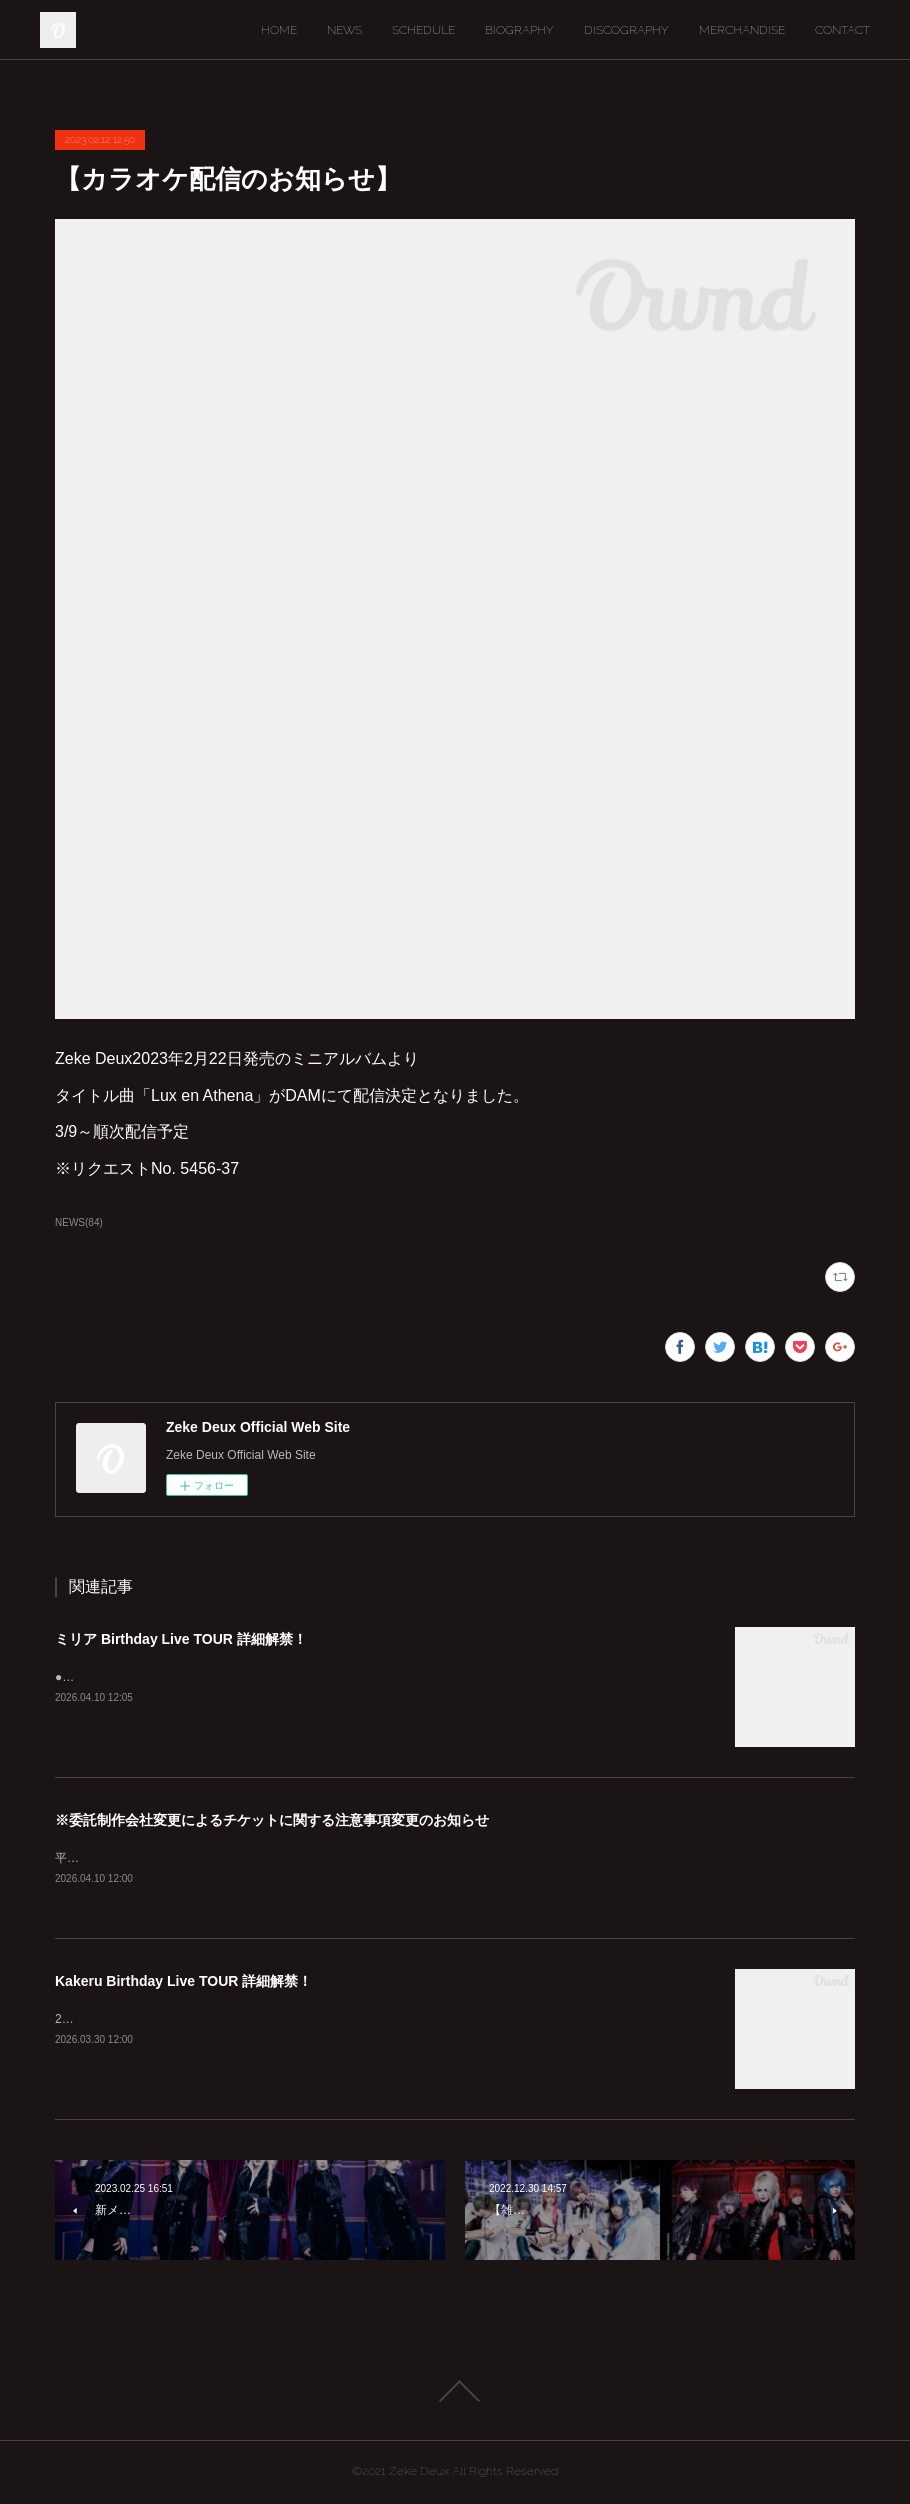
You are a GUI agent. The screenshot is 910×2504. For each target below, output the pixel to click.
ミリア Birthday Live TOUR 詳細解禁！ (181, 1639)
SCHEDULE (423, 30)
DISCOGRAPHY (626, 30)
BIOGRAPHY (519, 30)
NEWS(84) (79, 1222)
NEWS (344, 30)
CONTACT (842, 30)
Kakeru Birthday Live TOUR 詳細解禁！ (183, 1982)
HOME (279, 30)
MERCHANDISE (742, 30)
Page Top (455, 2392)
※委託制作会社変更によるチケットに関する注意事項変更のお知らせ (272, 1820)
